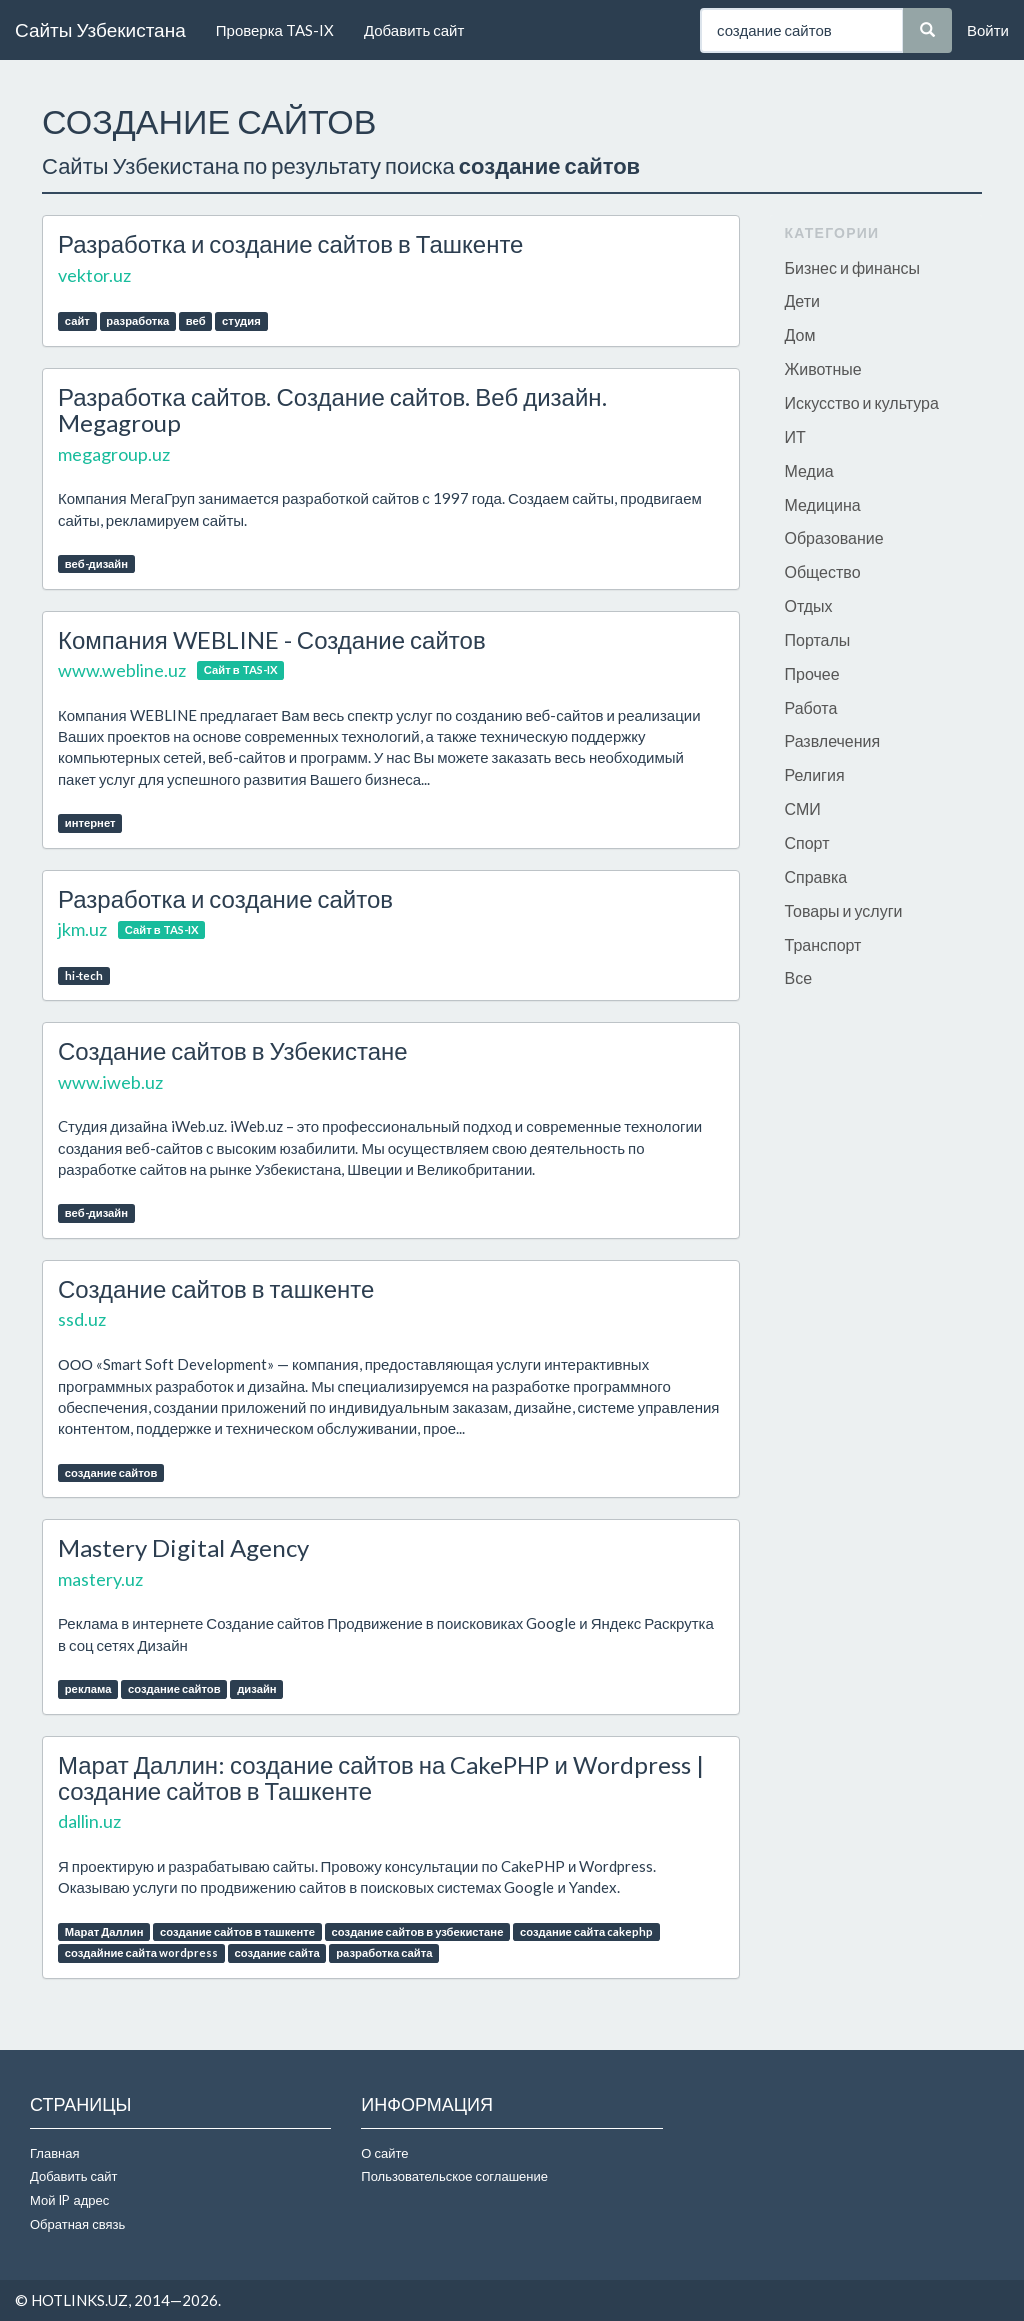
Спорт (807, 842)
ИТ (795, 436)
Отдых (809, 605)
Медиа (809, 470)
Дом (800, 334)
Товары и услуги (844, 910)
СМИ (803, 808)
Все (799, 977)
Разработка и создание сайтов (225, 898)
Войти (988, 30)
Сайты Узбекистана (100, 29)
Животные (823, 368)
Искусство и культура (862, 402)
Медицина (823, 504)
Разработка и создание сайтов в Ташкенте (290, 243)
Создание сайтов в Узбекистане (233, 1050)
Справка (816, 876)
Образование (834, 537)
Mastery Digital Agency (183, 1547)
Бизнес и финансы (853, 267)
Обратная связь (77, 2224)
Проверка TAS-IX (275, 30)
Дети (802, 300)
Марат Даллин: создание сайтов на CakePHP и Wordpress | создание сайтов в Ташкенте (381, 1777)
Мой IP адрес (69, 2200)
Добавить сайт (414, 30)
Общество (823, 571)
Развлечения (833, 740)
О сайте (384, 2153)
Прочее (812, 673)
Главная (54, 2153)
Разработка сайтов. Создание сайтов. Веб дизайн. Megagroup (332, 409)
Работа (811, 707)
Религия (815, 774)
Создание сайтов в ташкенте (216, 1288)
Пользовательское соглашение (454, 2176)
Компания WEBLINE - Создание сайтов (272, 639)
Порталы (818, 639)
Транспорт (823, 944)
